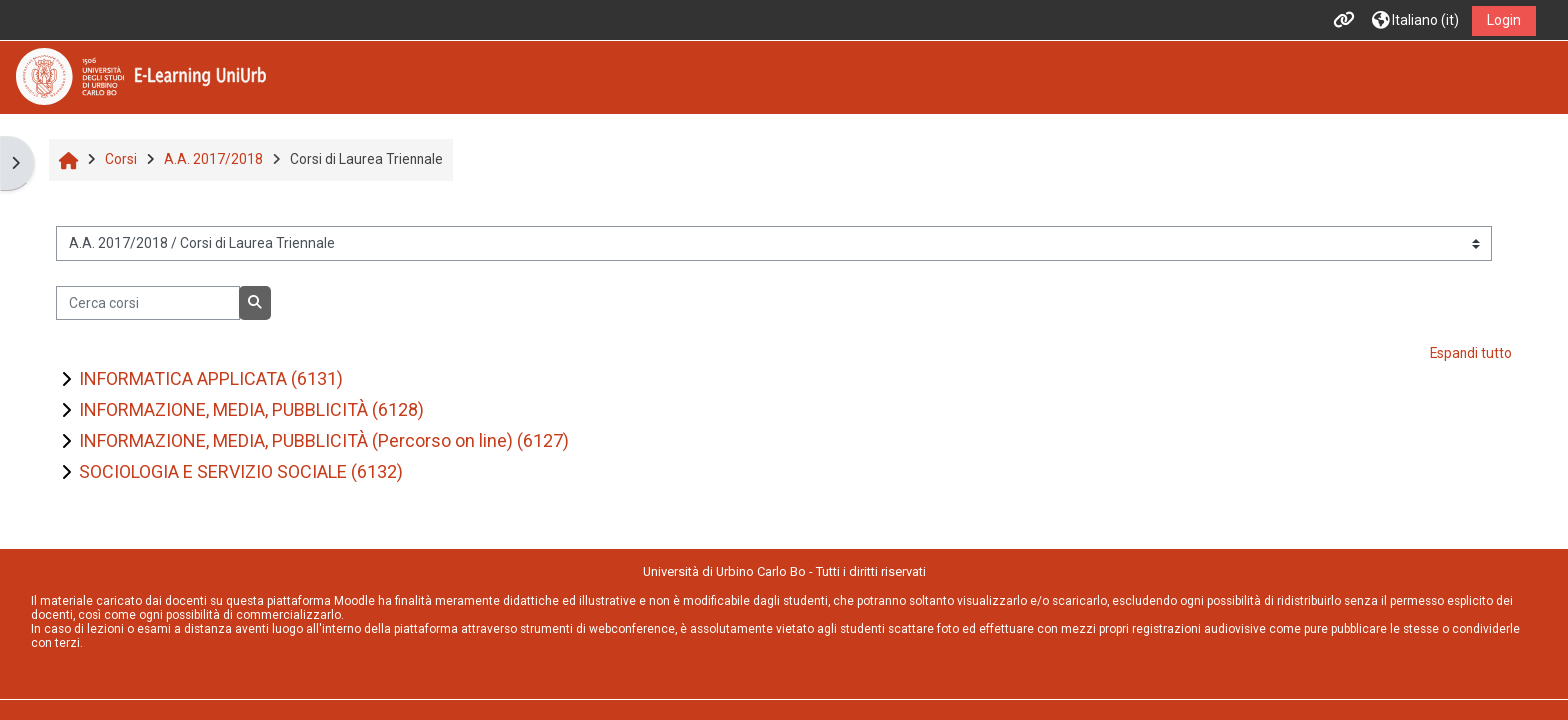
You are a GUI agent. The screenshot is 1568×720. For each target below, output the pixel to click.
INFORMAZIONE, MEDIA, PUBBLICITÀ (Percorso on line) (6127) (324, 440)
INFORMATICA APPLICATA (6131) (211, 378)
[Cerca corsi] (147, 303)
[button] (1415, 20)
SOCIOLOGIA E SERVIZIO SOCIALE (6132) (241, 471)
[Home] (141, 76)
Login (1504, 20)
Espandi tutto (1471, 353)
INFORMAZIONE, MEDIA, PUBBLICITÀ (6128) (251, 409)
